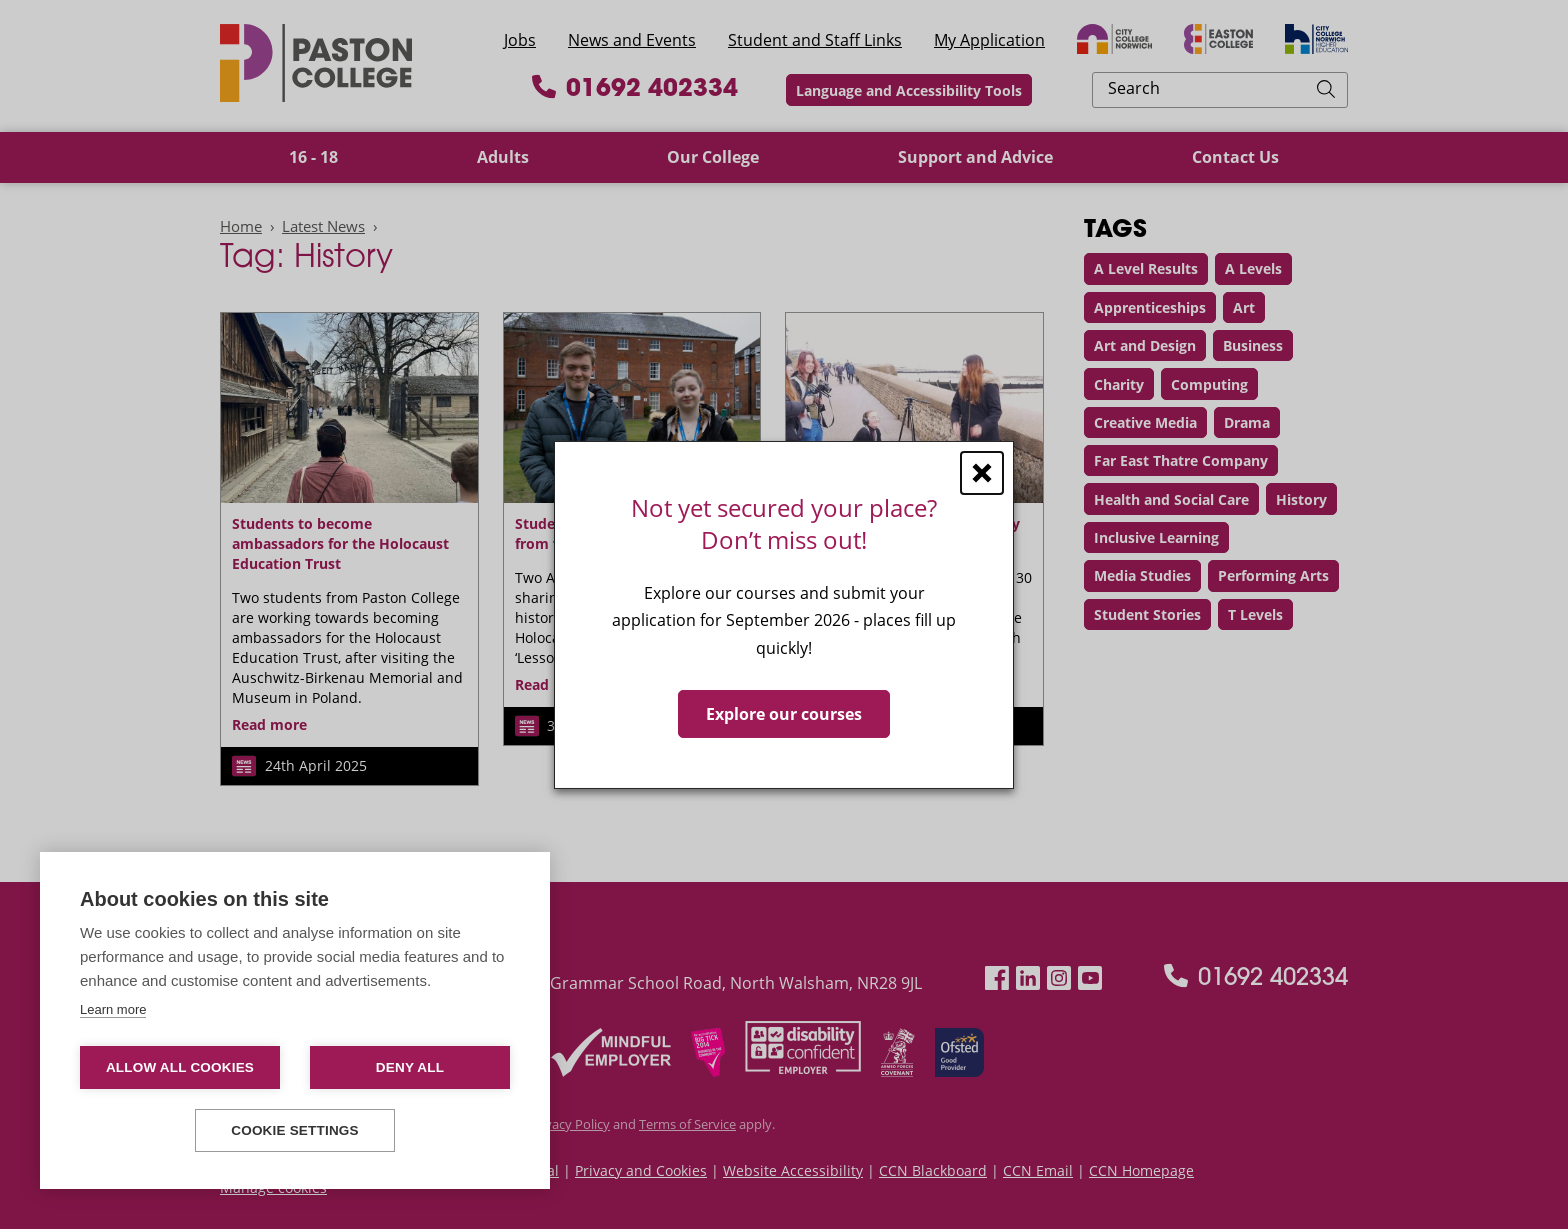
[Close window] (982, 472)
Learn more (113, 1009)
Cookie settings (295, 1130)
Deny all (410, 1067)
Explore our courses (784, 713)
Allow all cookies (180, 1067)
